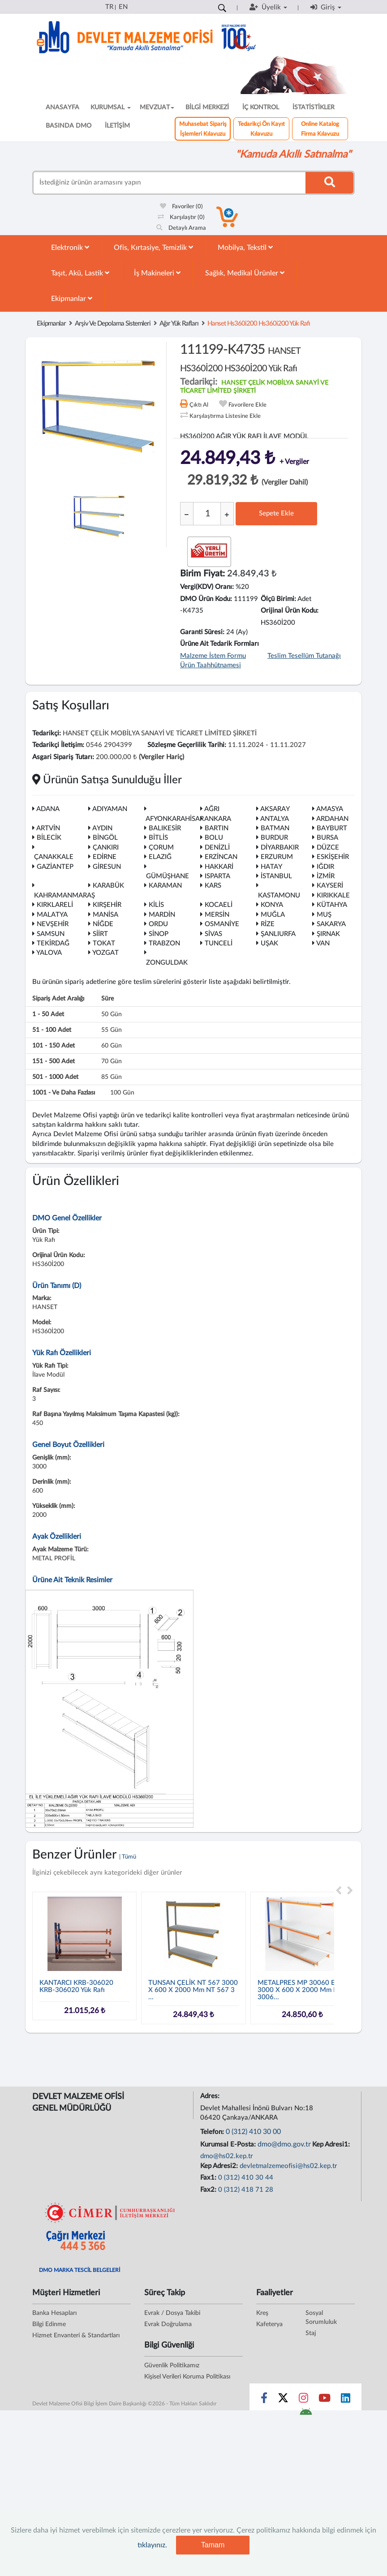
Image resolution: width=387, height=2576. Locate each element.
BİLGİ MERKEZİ (207, 107)
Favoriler (181, 207)
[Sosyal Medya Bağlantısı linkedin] (345, 2400)
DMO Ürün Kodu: (206, 599)
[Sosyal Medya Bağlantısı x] (284, 2400)
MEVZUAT (157, 107)
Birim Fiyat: (202, 573)
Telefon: (213, 2132)
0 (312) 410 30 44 (245, 2177)
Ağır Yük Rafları (178, 323)
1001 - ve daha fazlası (63, 1093)
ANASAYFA (62, 107)
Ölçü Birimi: (278, 599)
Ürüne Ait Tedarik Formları (219, 643)
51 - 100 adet (51, 1030)
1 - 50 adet (48, 1014)
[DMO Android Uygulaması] (306, 2414)
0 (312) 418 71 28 (245, 2189)
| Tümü (127, 1857)
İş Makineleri (157, 273)
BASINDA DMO (68, 126)
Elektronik (70, 247)
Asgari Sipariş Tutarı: (63, 757)
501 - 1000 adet (55, 1077)
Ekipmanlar (71, 298)
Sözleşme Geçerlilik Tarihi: (186, 745)
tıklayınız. (152, 2545)
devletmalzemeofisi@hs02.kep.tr (288, 2166)
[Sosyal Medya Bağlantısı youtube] (324, 2400)
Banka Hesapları (54, 2313)
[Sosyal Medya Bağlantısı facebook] (264, 2400)
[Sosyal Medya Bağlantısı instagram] (303, 2400)
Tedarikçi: (46, 733)
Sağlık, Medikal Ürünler (244, 273)
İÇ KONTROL (260, 107)
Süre (107, 999)
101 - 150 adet (53, 1046)
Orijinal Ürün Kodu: (289, 610)
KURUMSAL (110, 107)
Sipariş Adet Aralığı (58, 999)
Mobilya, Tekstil (245, 247)
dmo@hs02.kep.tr (226, 2156)
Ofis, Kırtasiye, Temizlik (153, 247)
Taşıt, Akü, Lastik (80, 273)
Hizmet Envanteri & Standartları (76, 2335)
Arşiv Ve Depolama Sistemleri (112, 323)
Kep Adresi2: (220, 2166)
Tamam (212, 2545)
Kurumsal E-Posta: (229, 2144)
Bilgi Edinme (49, 2324)
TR (109, 7)
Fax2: (209, 2189)
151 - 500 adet (53, 1061)
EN (123, 7)
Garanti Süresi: (202, 632)
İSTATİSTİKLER (313, 107)
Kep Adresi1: (332, 2144)
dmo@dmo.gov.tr (284, 2144)
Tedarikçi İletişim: (58, 745)
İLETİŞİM (117, 126)
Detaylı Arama (181, 228)
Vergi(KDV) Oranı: (207, 587)
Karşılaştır (181, 217)
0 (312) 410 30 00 (253, 2131)
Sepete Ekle (276, 513)
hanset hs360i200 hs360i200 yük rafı (258, 323)
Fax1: (209, 2177)
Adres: (210, 2096)
